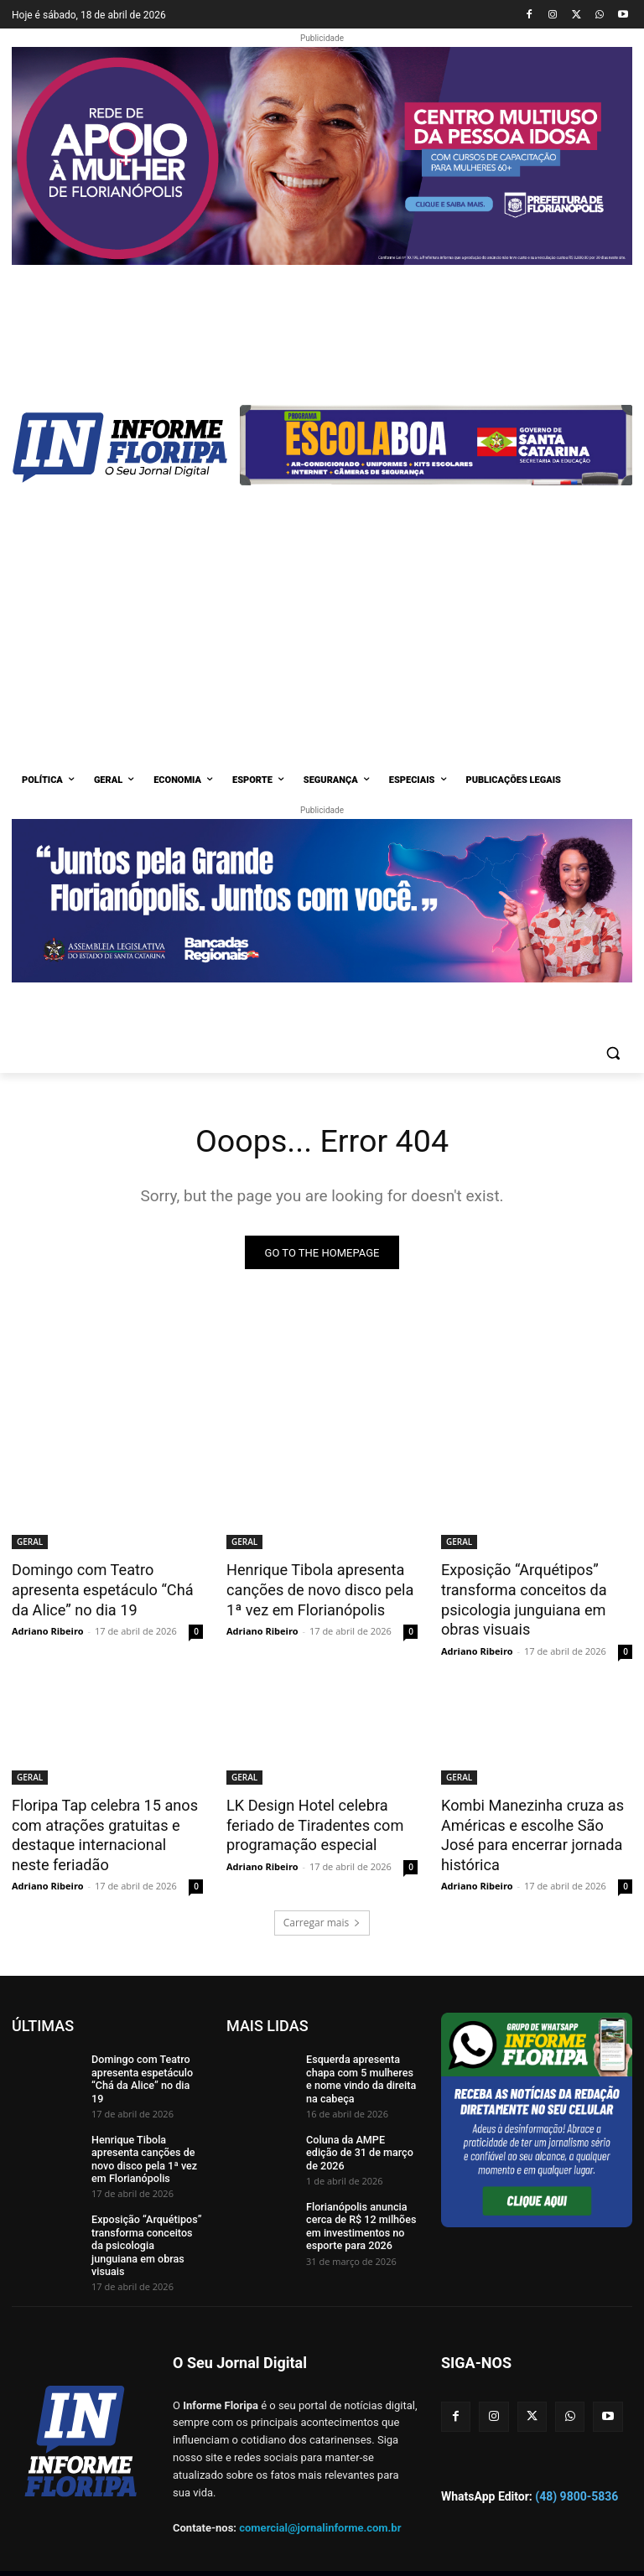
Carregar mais (322, 1913)
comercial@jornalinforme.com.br (320, 2483)
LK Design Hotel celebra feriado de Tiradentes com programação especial (309, 1818)
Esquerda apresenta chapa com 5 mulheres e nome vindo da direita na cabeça (361, 2067)
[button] (612, 1053)
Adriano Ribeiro (48, 1627)
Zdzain (272, 2552)
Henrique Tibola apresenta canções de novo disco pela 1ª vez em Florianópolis (314, 1588)
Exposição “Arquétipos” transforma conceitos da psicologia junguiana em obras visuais (518, 1598)
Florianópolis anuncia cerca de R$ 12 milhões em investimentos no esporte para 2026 (358, 2209)
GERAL (30, 1542)
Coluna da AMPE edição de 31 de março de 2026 (360, 2131)
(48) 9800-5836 (576, 2451)
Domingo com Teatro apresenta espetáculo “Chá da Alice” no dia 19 (106, 1588)
